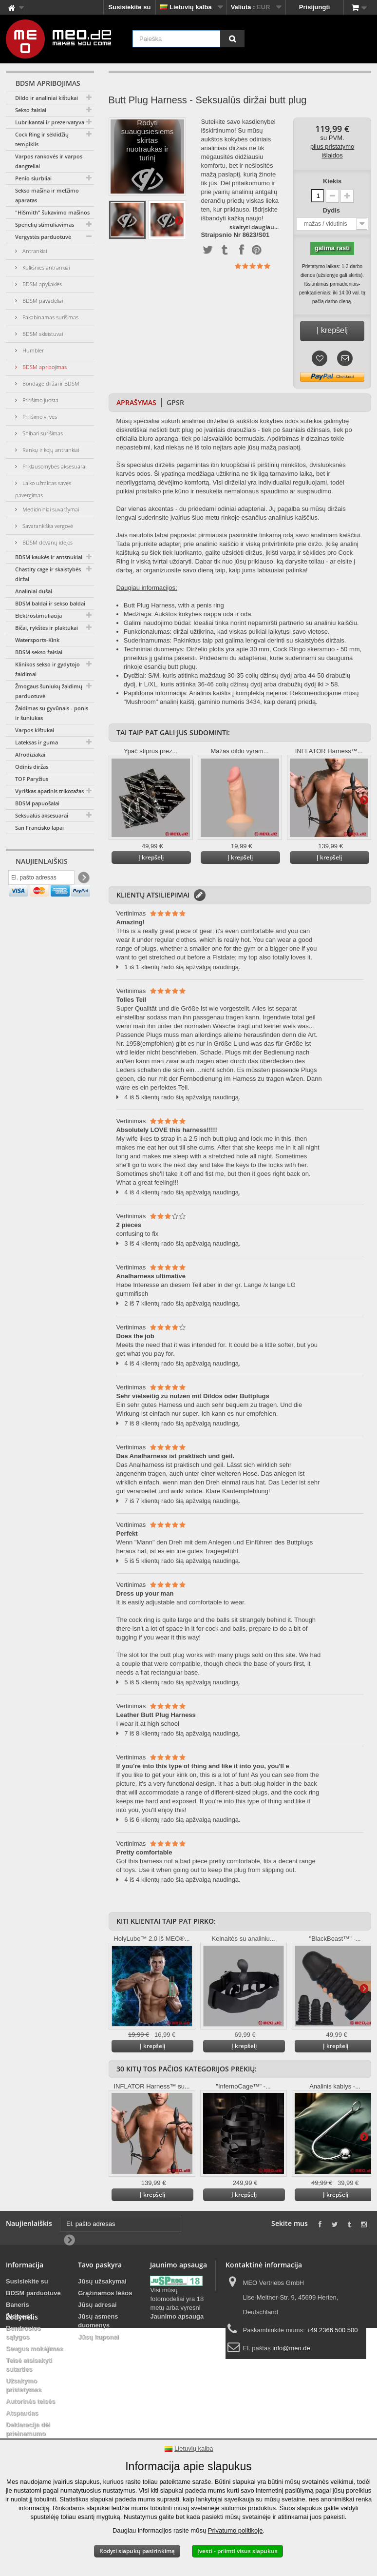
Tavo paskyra (100, 2264)
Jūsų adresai (97, 2304)
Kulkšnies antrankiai (45, 267)
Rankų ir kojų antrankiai (50, 449)
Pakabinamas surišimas (49, 317)
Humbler (32, 350)
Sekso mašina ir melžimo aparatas (47, 195)
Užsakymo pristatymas (23, 2385)
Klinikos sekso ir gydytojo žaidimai (47, 669)
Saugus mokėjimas (34, 2348)
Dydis (332, 210)
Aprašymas (136, 402)
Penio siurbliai (33, 178)
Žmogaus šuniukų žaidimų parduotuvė (48, 691)
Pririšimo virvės (39, 416)
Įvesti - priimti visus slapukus (237, 2551)
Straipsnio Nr (221, 235)
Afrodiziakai (30, 754)
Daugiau (179, 220)
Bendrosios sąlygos (23, 2332)
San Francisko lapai (39, 827)
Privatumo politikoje (235, 2530)
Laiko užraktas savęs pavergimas (43, 489)
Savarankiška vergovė (47, 525)
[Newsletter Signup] (83, 880)
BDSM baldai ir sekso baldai (50, 603)
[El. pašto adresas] (41, 880)
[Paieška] (232, 38)
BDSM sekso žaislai (38, 652)
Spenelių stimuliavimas (44, 224)
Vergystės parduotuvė (43, 236)
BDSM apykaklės (41, 284)
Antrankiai (34, 250)
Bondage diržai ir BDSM (50, 383)
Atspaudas (22, 2413)
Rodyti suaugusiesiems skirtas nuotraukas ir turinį (147, 159)
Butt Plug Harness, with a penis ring (174, 605)
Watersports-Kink (37, 640)
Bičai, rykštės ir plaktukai (46, 627)
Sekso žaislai (30, 110)
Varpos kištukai (34, 730)
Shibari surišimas (42, 433)
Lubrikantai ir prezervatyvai (50, 122)
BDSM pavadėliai (42, 300)
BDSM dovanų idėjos (47, 542)
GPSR (175, 402)
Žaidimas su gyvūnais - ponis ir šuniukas (51, 713)
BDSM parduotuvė (33, 2293)
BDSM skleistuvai (42, 333)
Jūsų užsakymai (102, 2281)
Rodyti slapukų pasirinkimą (137, 2551)
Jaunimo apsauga (177, 2316)
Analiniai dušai (33, 591)
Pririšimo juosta (39, 400)
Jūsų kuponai (98, 2337)
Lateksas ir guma (36, 742)
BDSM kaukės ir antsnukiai (48, 557)
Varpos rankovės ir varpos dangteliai (48, 161)
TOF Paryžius (31, 778)
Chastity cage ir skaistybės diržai (48, 574)
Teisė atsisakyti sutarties (29, 2365)
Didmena (19, 2316)
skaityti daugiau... (254, 227)
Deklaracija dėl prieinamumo (28, 2429)
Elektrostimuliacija (38, 615)
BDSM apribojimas (44, 367)
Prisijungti (314, 7)
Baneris (17, 2304)
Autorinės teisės (30, 2401)
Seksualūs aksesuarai (41, 815)
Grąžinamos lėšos (105, 2293)
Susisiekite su (130, 7)
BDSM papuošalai (37, 803)
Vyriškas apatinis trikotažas (49, 791)
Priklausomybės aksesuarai (53, 466)
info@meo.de (291, 2348)
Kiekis (332, 181)
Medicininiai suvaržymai (50, 509)
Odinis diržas (31, 766)
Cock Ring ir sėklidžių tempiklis (42, 139)
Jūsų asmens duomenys (98, 2321)
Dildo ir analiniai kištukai (46, 97)
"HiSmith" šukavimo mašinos (52, 212)
